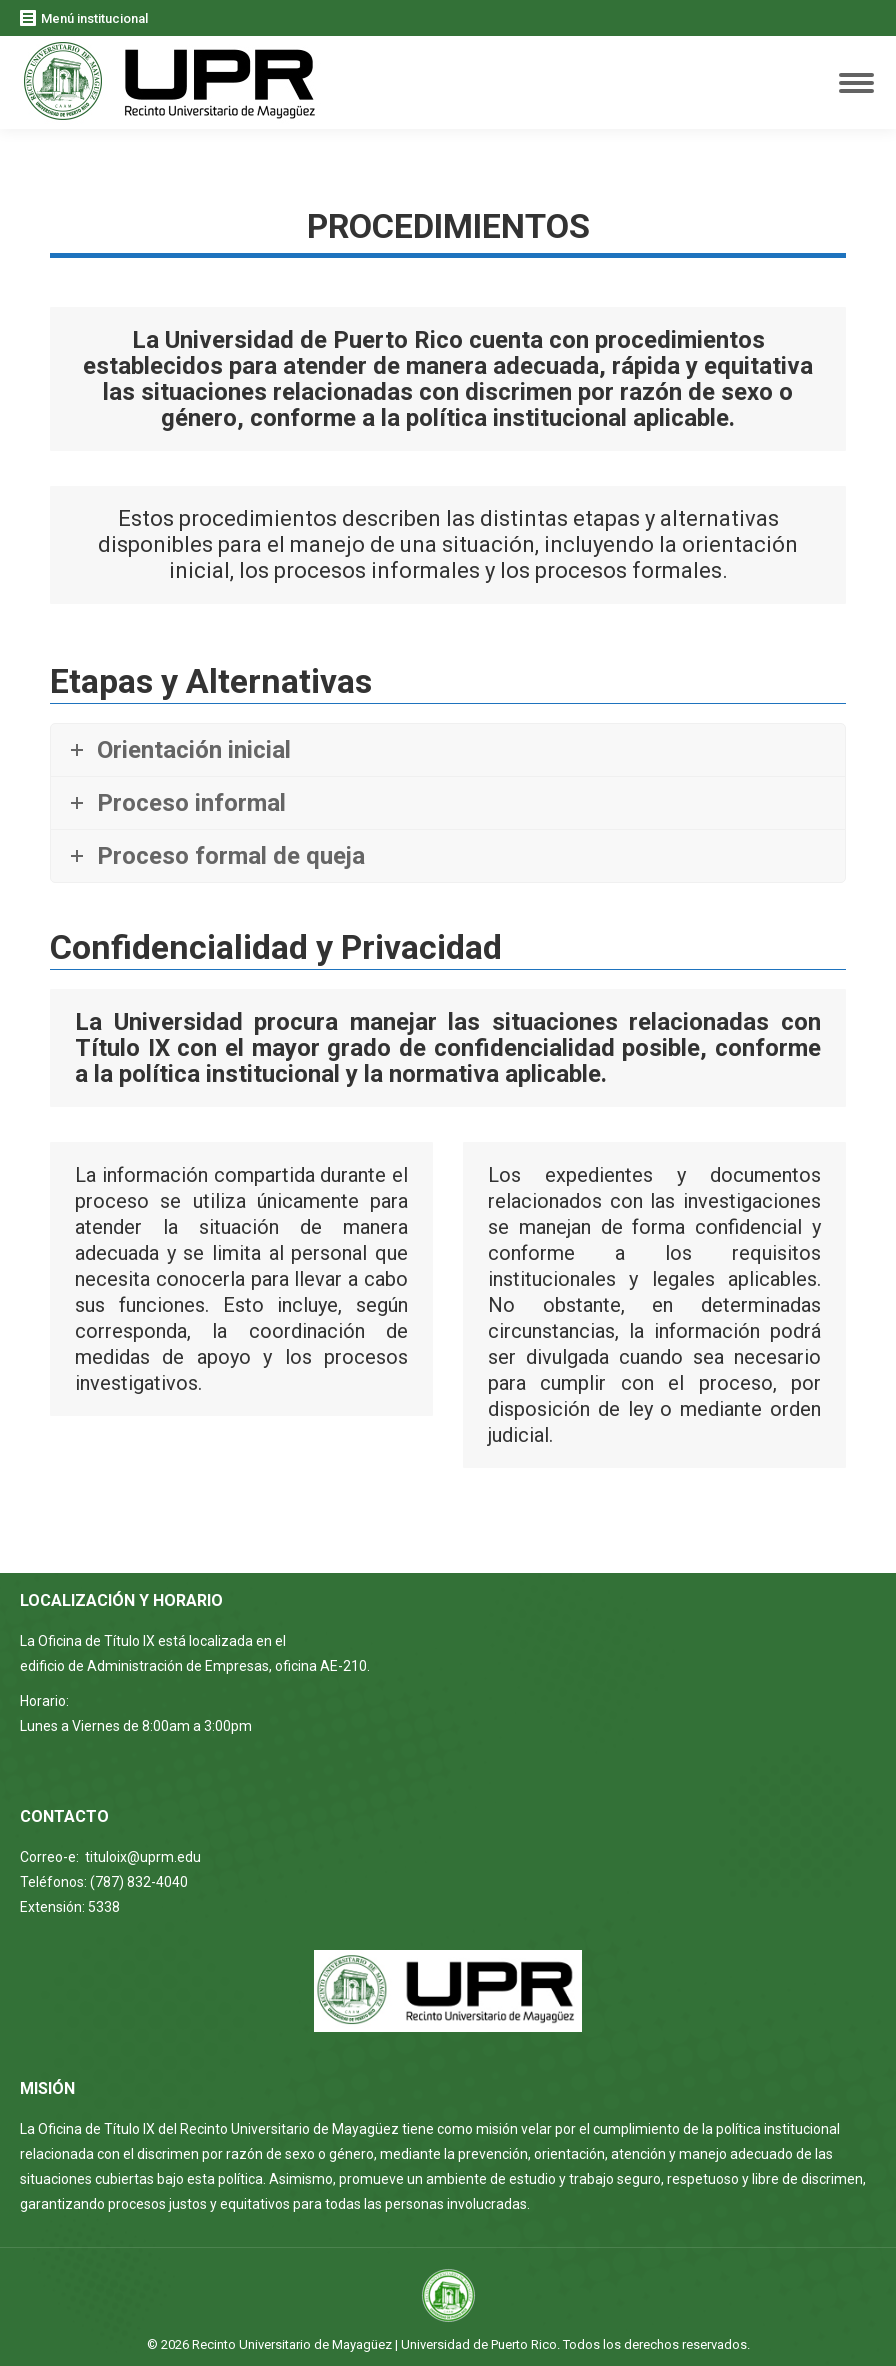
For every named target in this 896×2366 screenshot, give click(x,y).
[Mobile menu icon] (856, 83)
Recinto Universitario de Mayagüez (292, 2344)
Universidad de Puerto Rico (479, 2344)
